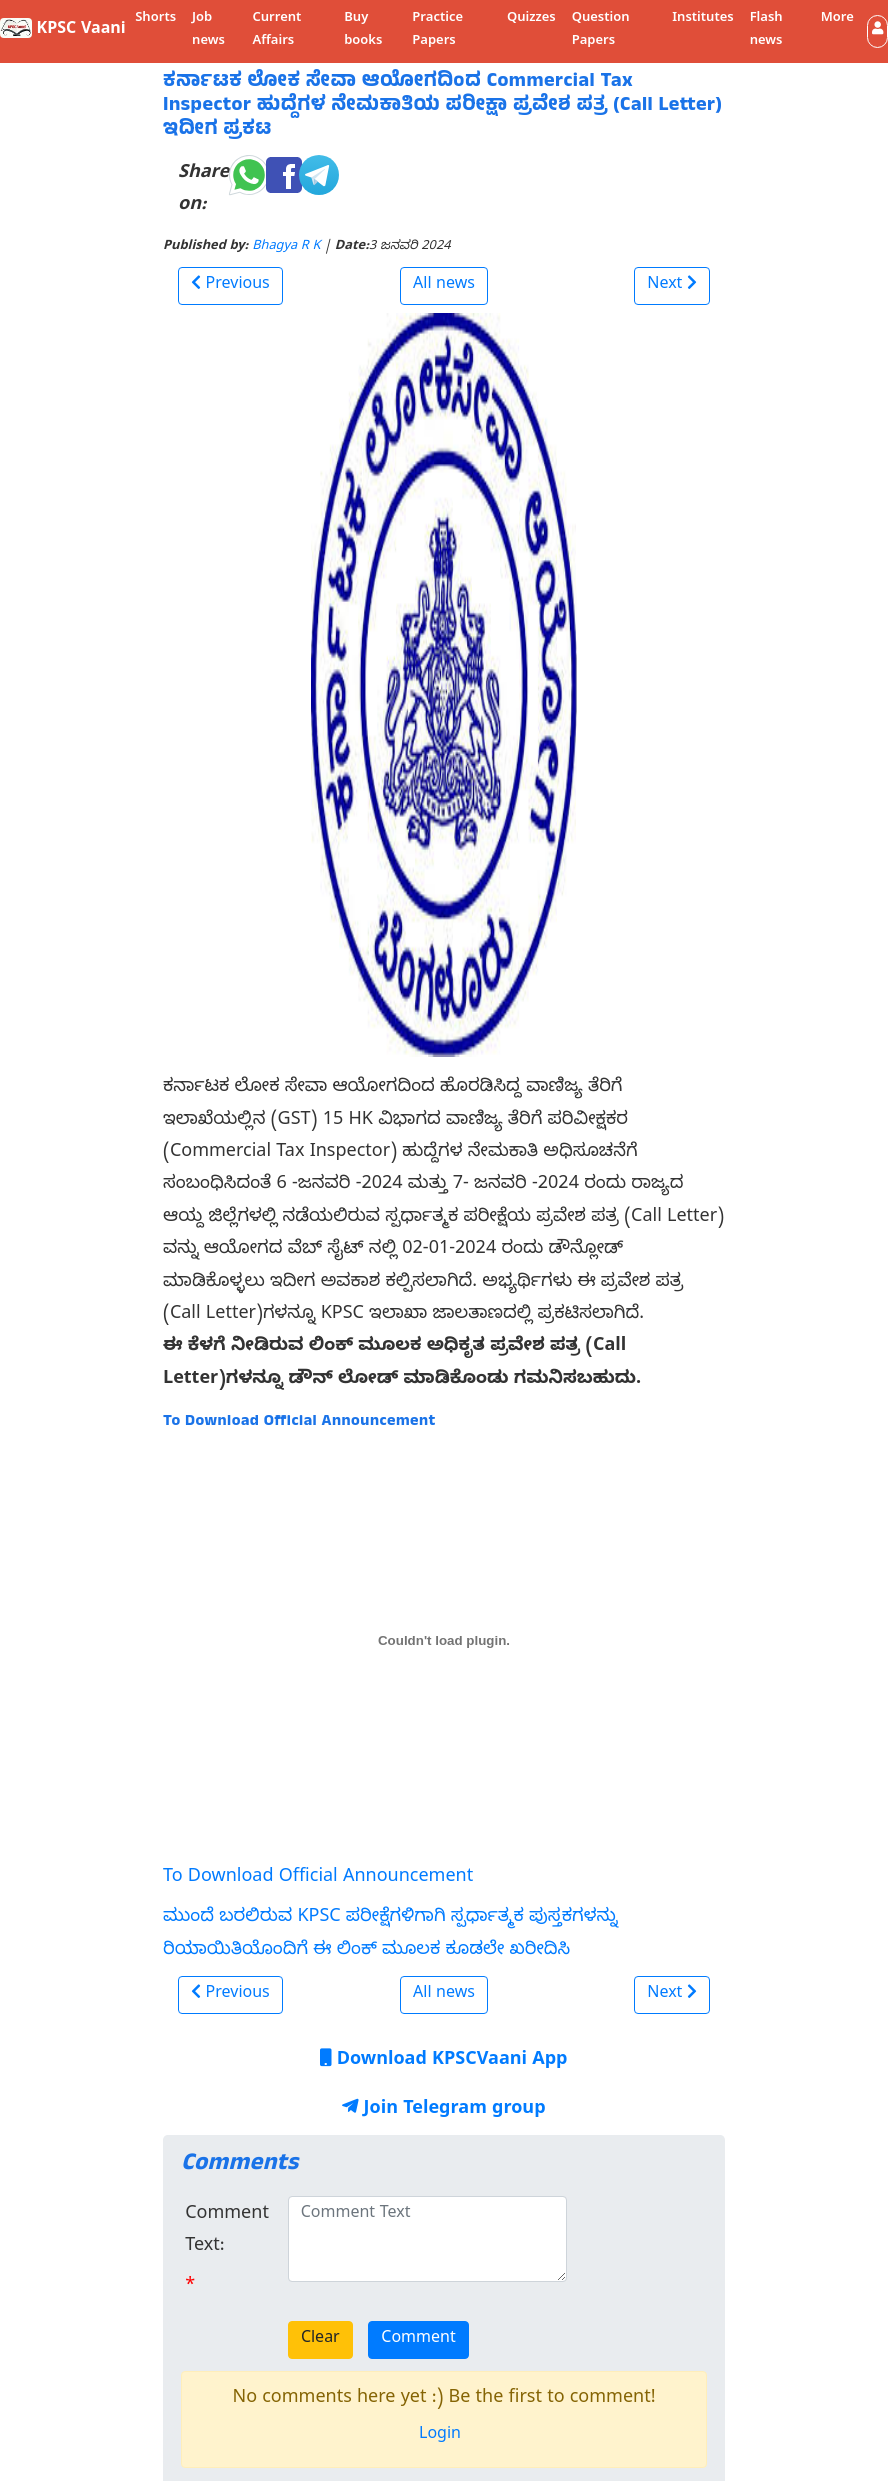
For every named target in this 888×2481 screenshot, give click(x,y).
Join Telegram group (443, 2110)
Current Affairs (276, 30)
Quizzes (531, 19)
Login (440, 2436)
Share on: (203, 190)
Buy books (363, 30)
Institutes (702, 19)
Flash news (766, 30)
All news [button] (444, 286)
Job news (208, 30)
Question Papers (601, 30)
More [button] (837, 19)
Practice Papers (437, 30)
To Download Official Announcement (318, 1878)
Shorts (155, 19)
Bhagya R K (286, 247)
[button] (877, 31)
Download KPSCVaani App (443, 2061)
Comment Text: (227, 2231)
